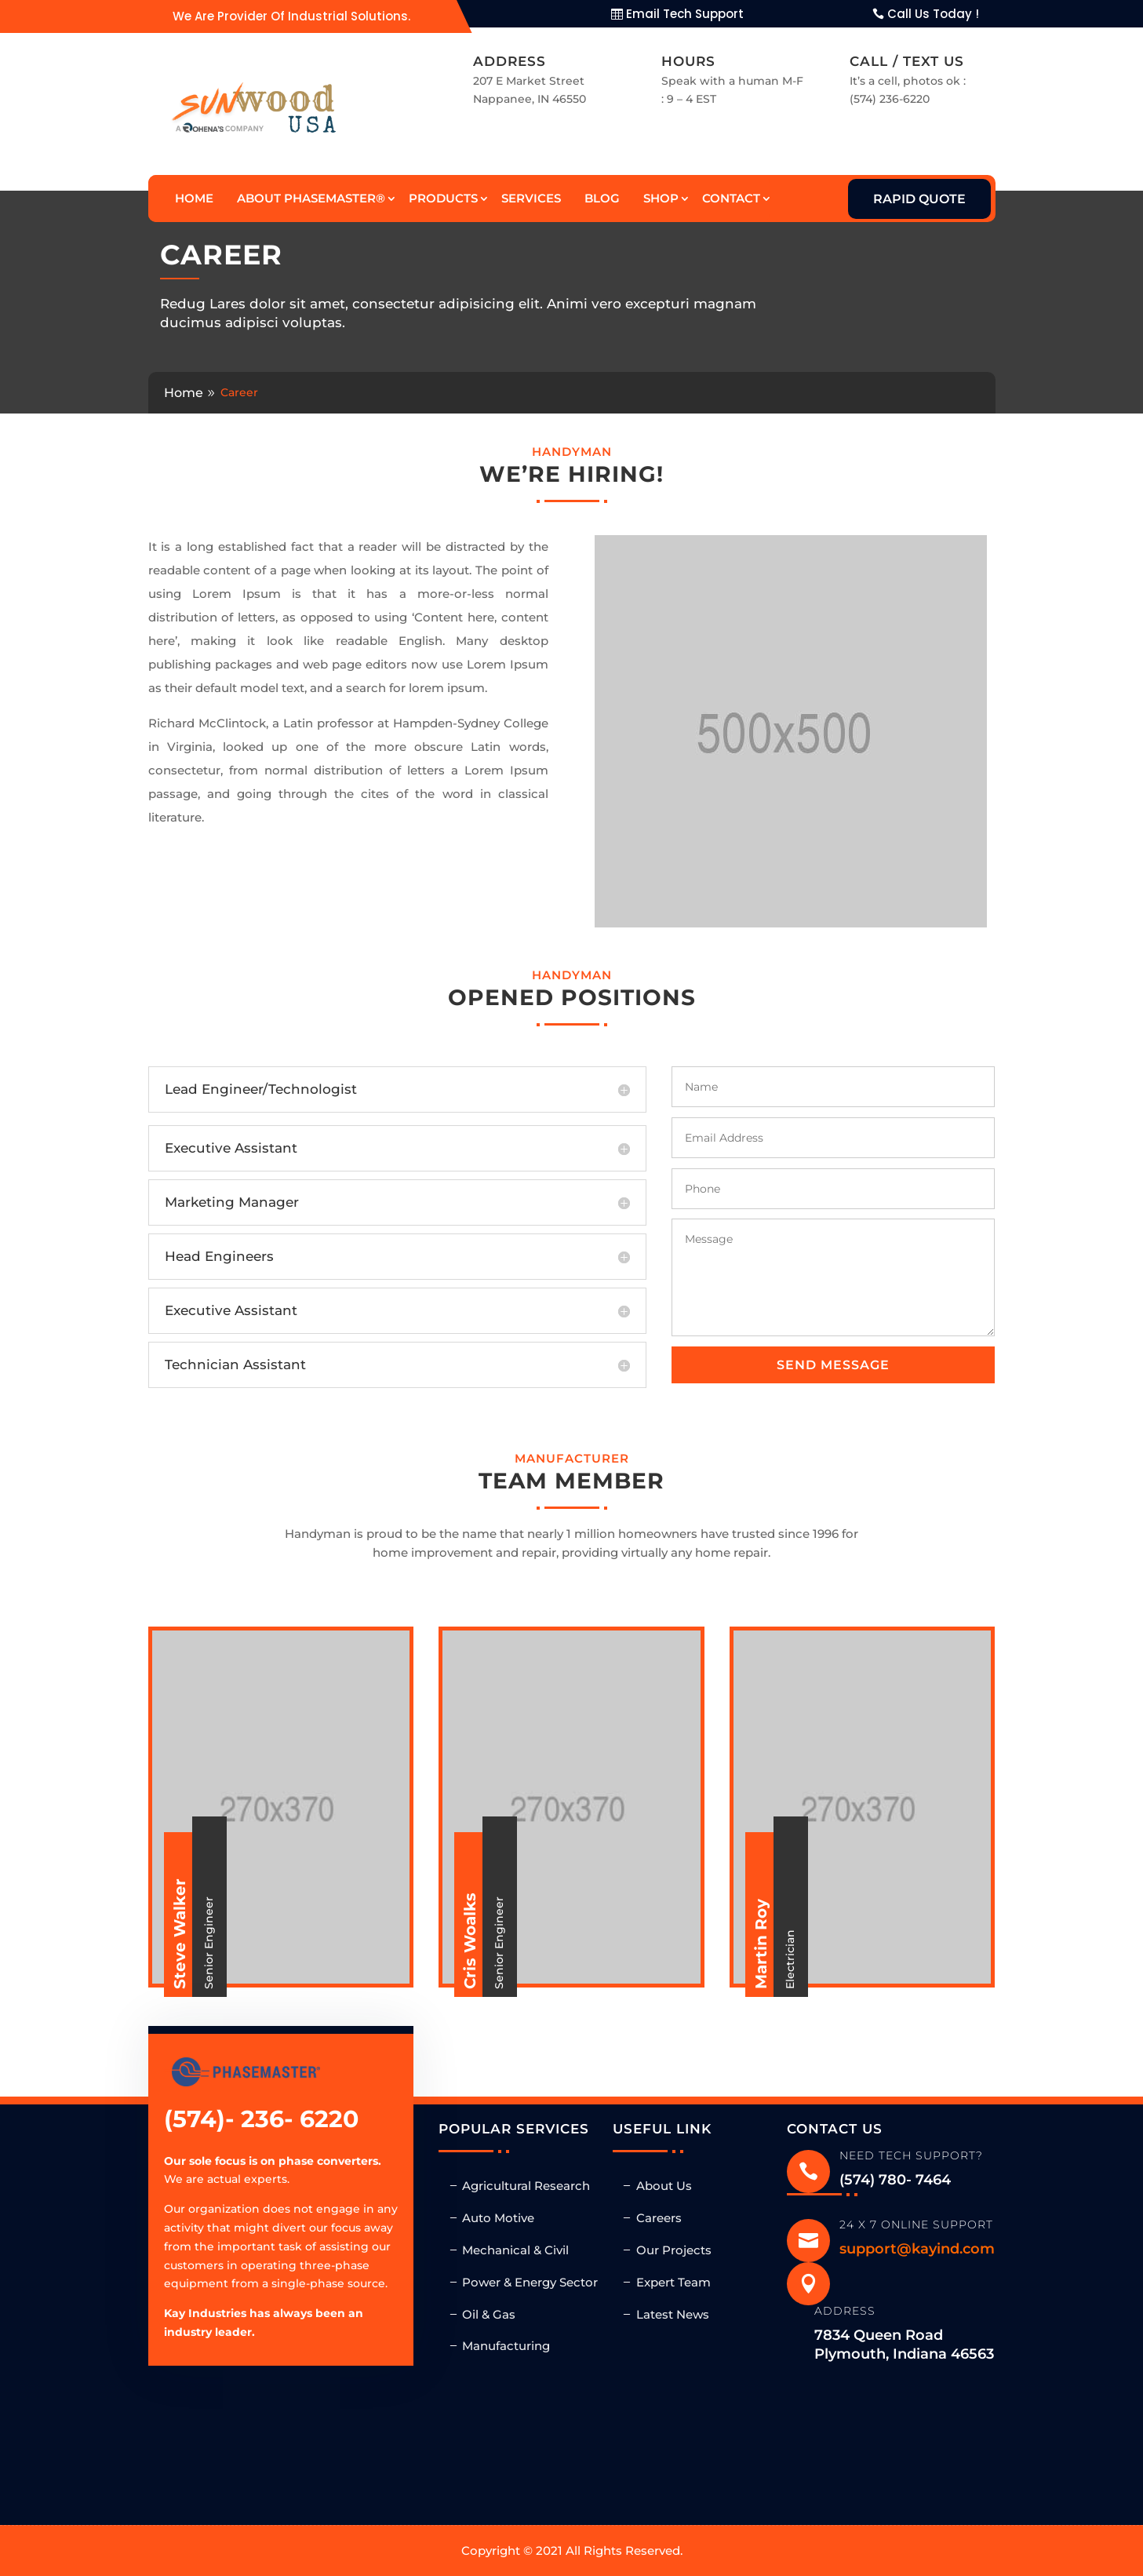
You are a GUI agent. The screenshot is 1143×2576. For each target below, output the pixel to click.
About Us (664, 2185)
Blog (602, 198)
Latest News (672, 2314)
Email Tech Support (685, 13)
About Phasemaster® (311, 198)
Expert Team (673, 2282)
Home (194, 198)
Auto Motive (498, 2217)
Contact (731, 198)
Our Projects (674, 2250)
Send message (833, 1364)
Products (443, 198)
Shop (661, 198)
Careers (659, 2217)
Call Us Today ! (933, 13)
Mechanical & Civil (515, 2250)
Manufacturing (506, 2345)
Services (531, 198)
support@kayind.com (917, 2248)
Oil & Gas (488, 2314)
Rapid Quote (919, 198)
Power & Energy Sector (530, 2282)
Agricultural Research (526, 2185)
